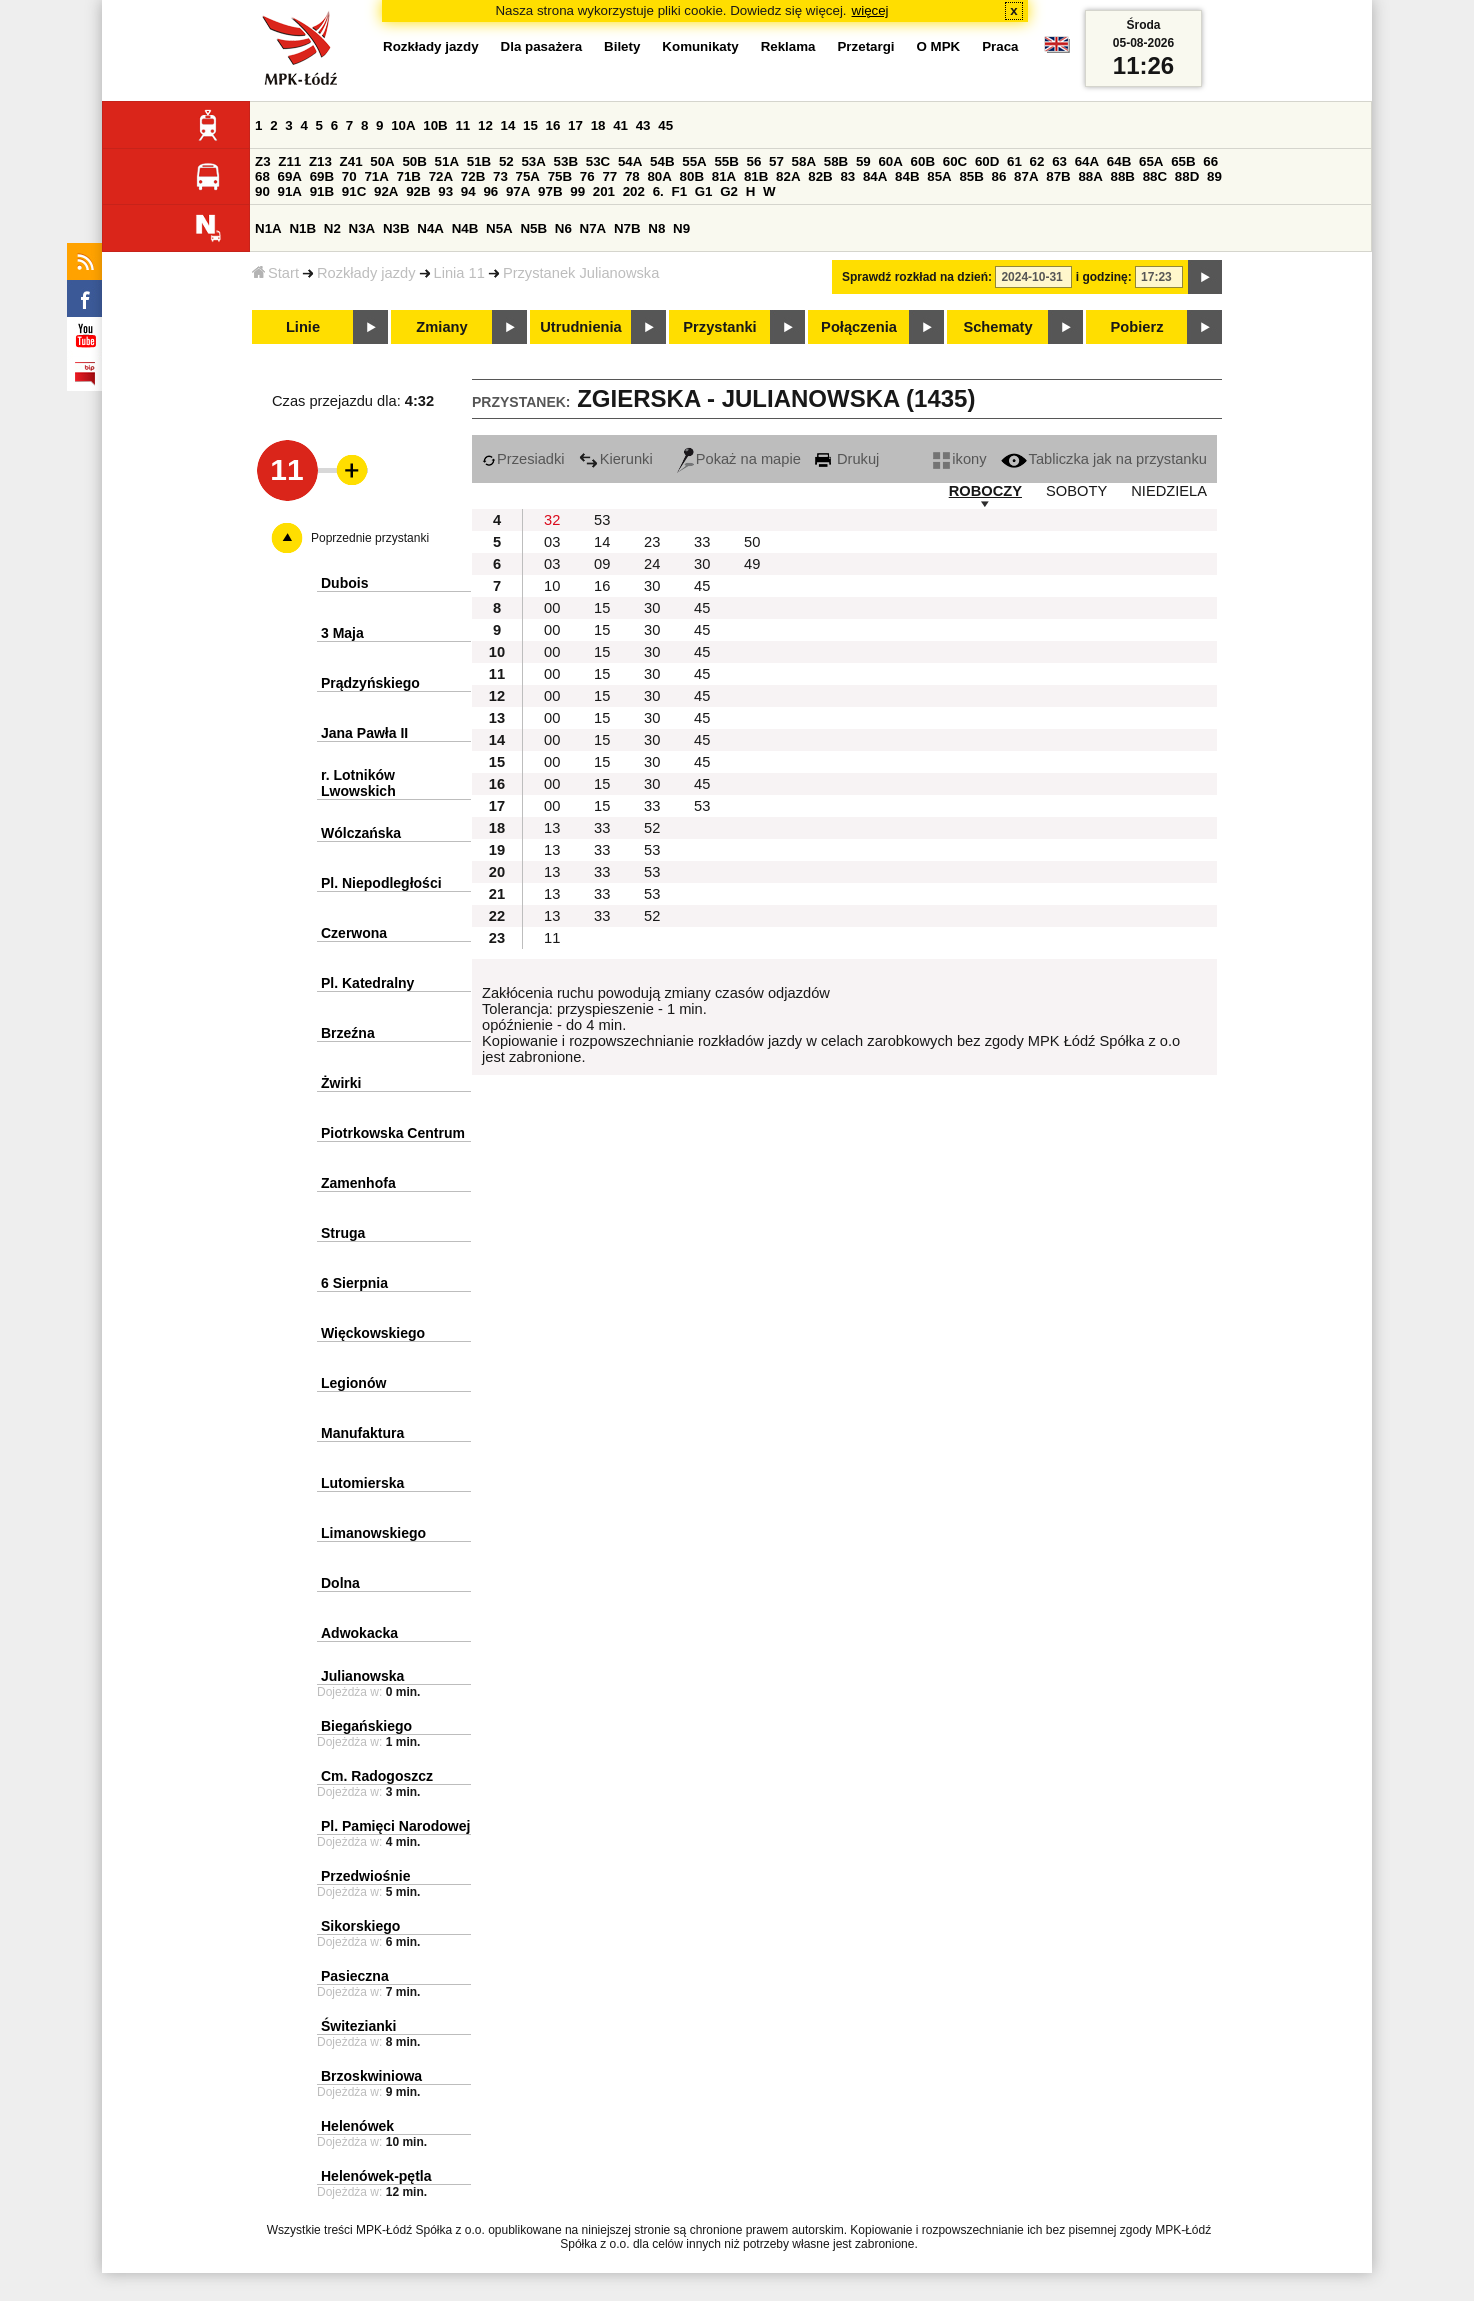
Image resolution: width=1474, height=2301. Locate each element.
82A (788, 176)
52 (506, 161)
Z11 (289, 161)
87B (1058, 176)
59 (863, 161)
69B (322, 176)
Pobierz (1137, 327)
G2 (729, 191)
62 (1037, 161)
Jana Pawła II (364, 733)
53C (598, 161)
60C (955, 161)
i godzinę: (1104, 277)
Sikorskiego (360, 1926)
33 (702, 542)
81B (756, 176)
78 (632, 176)
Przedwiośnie (365, 1876)
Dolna (340, 1583)
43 (643, 125)
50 (752, 542)
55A (694, 161)
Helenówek (357, 2126)
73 (500, 176)
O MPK (939, 46)
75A (528, 176)
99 (577, 191)
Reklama (788, 46)
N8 (656, 228)
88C (1155, 176)
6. (658, 191)
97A (518, 191)
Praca (1000, 46)
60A (890, 161)
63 (1059, 161)
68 (262, 176)
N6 (563, 228)
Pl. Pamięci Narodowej (395, 1826)
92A (386, 191)
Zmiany (441, 327)
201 (604, 191)
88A (1090, 176)
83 (847, 176)
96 (490, 191)
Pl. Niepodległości (381, 883)
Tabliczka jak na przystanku (1104, 459)
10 (552, 586)
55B (726, 161)
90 (262, 191)
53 (602, 520)
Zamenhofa (358, 1183)
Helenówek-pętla (376, 2176)
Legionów (353, 1383)
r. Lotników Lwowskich (358, 783)
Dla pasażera (542, 46)
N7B (627, 228)
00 (552, 608)
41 (620, 125)
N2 (332, 228)
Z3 (263, 161)
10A (403, 125)
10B (435, 125)
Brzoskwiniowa (371, 2076)
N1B (302, 228)
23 (652, 542)
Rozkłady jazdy (366, 273)
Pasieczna (355, 1976)
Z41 (351, 161)
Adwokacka (359, 1633)
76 (587, 176)
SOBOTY (1076, 491)
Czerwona (354, 933)
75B (560, 176)
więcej (870, 10)
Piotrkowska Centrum (393, 1133)
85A (939, 176)
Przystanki (719, 327)
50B (414, 161)
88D (1187, 176)
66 (1210, 161)
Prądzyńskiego (370, 683)
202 (634, 191)
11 (462, 125)
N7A (593, 228)
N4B (465, 228)
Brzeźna (348, 1033)
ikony (959, 459)
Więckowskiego (373, 1333)
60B (923, 161)
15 (530, 125)
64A (1087, 161)
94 (468, 191)
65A (1151, 161)
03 (552, 542)
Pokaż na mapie (739, 459)
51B (479, 161)
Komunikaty (700, 46)
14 (508, 125)
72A (441, 176)
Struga (343, 1233)
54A (630, 161)
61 (1014, 161)
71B (409, 176)
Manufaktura (362, 1433)
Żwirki (341, 1083)
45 (665, 125)
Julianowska (362, 1676)
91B (322, 191)
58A (804, 161)
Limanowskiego (373, 1533)
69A (290, 176)
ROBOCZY (985, 491)
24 (652, 564)
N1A (268, 228)
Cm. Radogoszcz (377, 1776)
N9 (681, 228)
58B (836, 161)
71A (376, 176)
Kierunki (616, 459)
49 (752, 564)
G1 (704, 191)
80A (659, 176)
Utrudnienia (580, 327)
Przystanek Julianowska (581, 273)
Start (275, 273)
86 (999, 176)
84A (875, 176)
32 (552, 520)
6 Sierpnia (354, 1283)
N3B (396, 228)
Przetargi (865, 46)
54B (662, 161)
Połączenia (859, 327)
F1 (679, 191)
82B (820, 176)
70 (349, 176)
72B (473, 176)
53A (533, 161)
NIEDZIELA (1169, 491)
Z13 (320, 161)
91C (354, 191)
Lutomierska (362, 1483)
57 (776, 161)
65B (1183, 161)
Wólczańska (361, 833)
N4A (430, 228)
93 (445, 191)
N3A (362, 228)
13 (552, 828)
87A (1026, 176)
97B (550, 191)
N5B (533, 228)
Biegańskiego (366, 1726)
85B (971, 176)
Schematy (997, 327)
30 (702, 564)
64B (1119, 161)
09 (602, 564)
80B (692, 176)
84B (907, 176)
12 (485, 125)
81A (724, 176)
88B (1123, 176)
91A (290, 191)
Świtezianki (358, 2026)
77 (609, 176)
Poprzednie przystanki (370, 538)
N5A (499, 228)
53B (566, 161)
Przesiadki (523, 459)
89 (1214, 176)
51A (447, 161)
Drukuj (847, 459)
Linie (303, 327)
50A (382, 161)
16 (553, 125)
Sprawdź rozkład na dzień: (917, 277)
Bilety (622, 46)
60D (987, 161)
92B (418, 191)
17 (575, 125)
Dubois (344, 583)
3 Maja (342, 633)
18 (598, 125)
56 (754, 161)
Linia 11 (459, 273)
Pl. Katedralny (367, 983)
